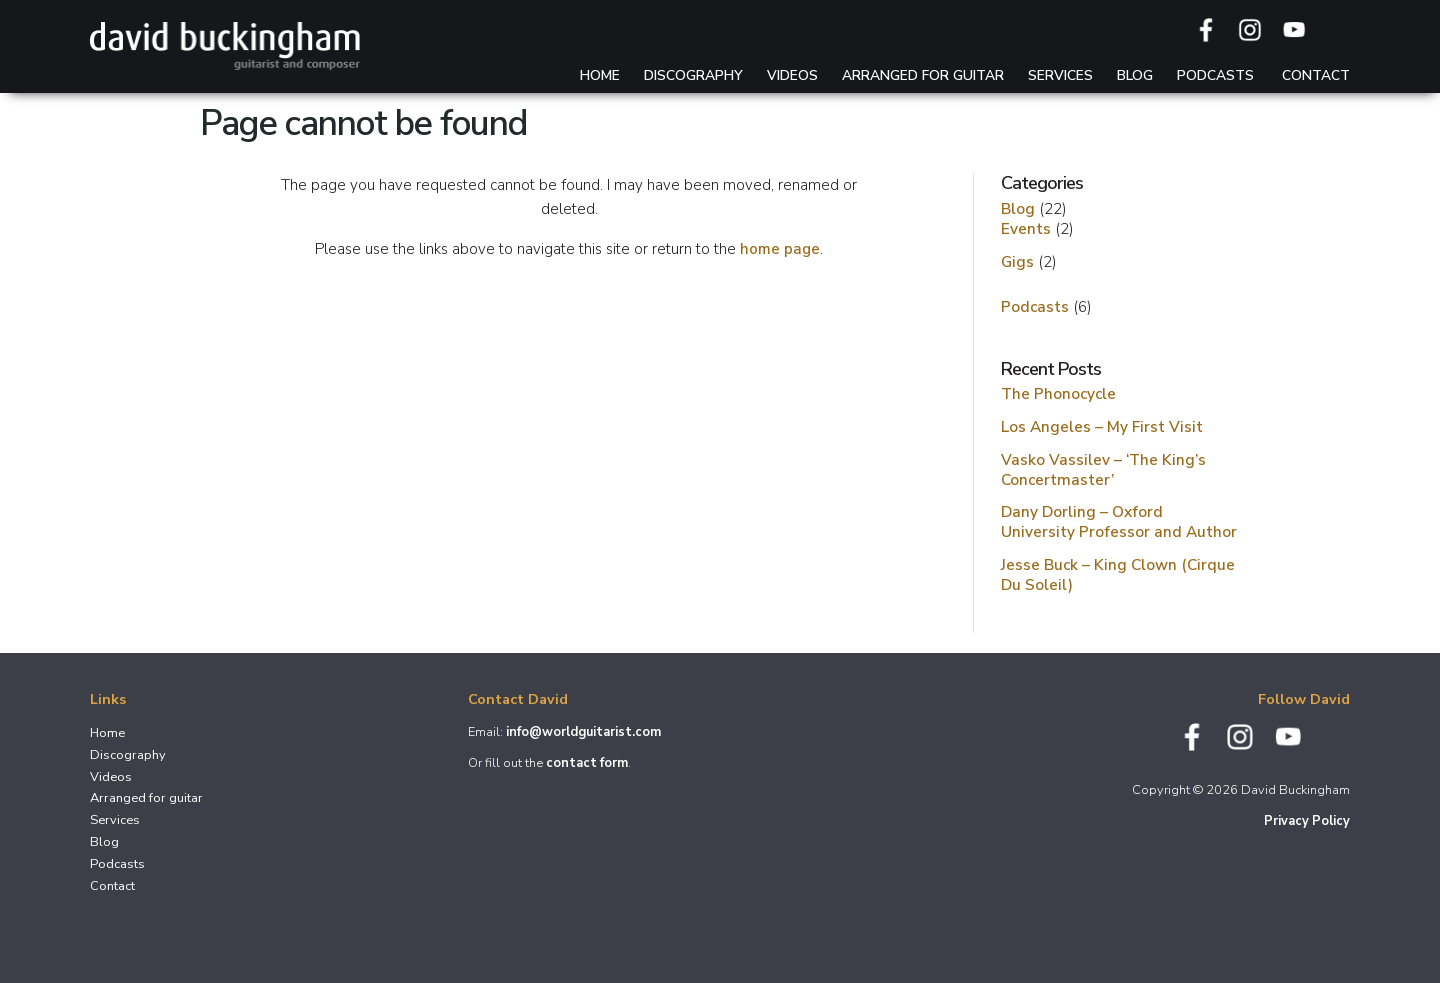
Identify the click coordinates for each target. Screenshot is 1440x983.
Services (1060, 75)
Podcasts (1215, 75)
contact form (587, 763)
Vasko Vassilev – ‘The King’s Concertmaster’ (1103, 469)
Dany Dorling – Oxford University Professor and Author (1119, 521)
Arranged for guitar (923, 75)
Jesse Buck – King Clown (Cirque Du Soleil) (1118, 574)
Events (1026, 228)
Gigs (1017, 261)
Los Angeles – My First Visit (1102, 426)
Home (600, 75)
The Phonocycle (1058, 393)
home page (780, 249)
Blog (1135, 75)
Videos (792, 75)
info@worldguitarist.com (583, 732)
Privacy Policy (1307, 821)
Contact (1316, 75)
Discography (693, 75)
